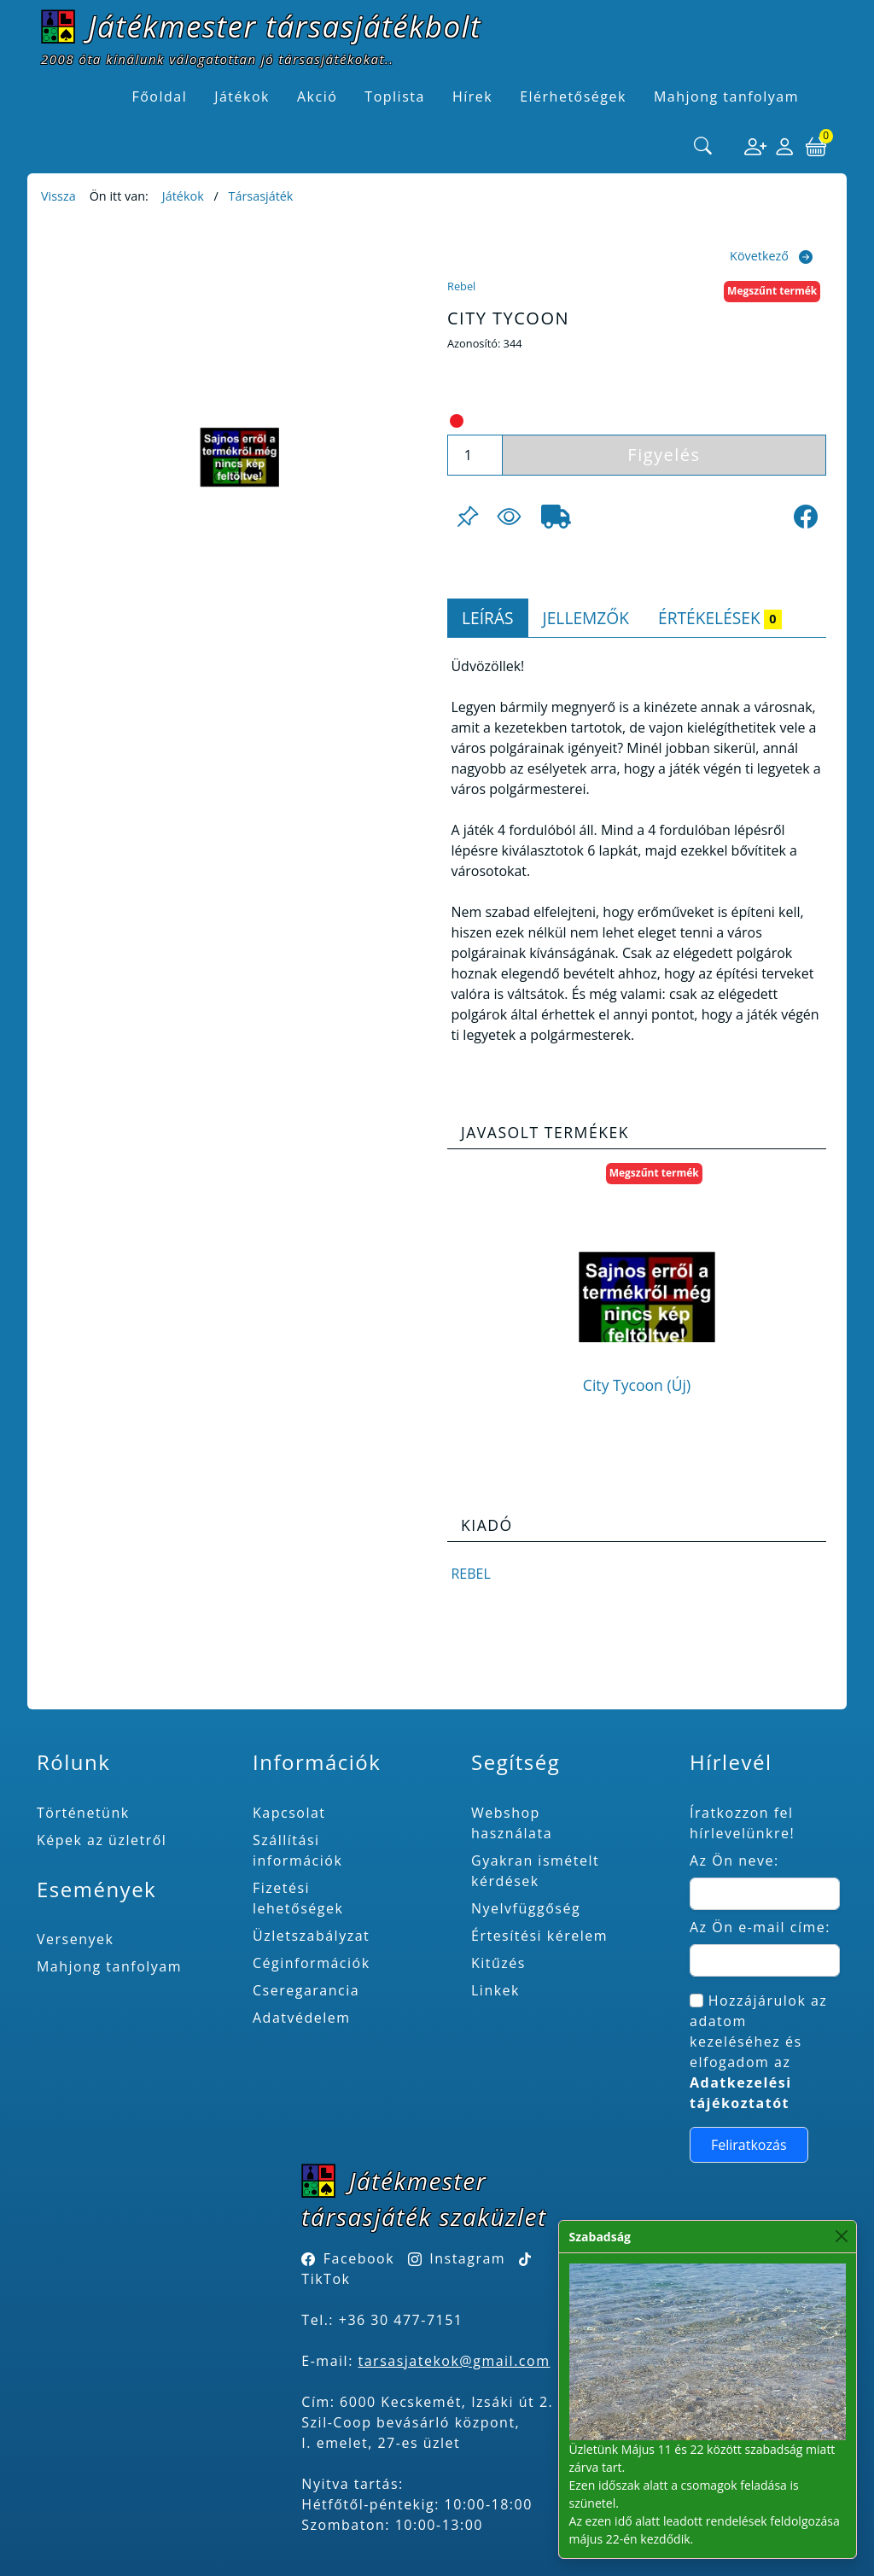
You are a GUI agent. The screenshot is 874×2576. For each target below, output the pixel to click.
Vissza (58, 196)
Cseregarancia (306, 1990)
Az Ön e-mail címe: (760, 1927)
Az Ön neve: (734, 1860)
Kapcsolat (289, 1812)
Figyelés (663, 454)
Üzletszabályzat (311, 1935)
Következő (759, 256)
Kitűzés (498, 1963)
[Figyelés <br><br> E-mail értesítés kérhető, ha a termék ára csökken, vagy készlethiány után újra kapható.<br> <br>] (508, 516)
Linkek (495, 1990)
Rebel (461, 286)
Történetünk (83, 1812)
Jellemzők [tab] (586, 617)
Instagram (467, 2258)
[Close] (842, 2237)
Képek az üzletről (101, 1840)
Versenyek (75, 1939)
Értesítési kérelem (539, 1935)
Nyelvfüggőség (525, 1908)
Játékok (183, 196)
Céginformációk (311, 1963)
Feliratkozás (749, 2144)
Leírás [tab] (488, 617)
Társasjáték (260, 196)
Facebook (358, 2258)
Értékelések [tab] (720, 617)
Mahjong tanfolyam (109, 1966)
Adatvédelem (302, 2017)
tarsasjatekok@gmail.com (454, 2360)
